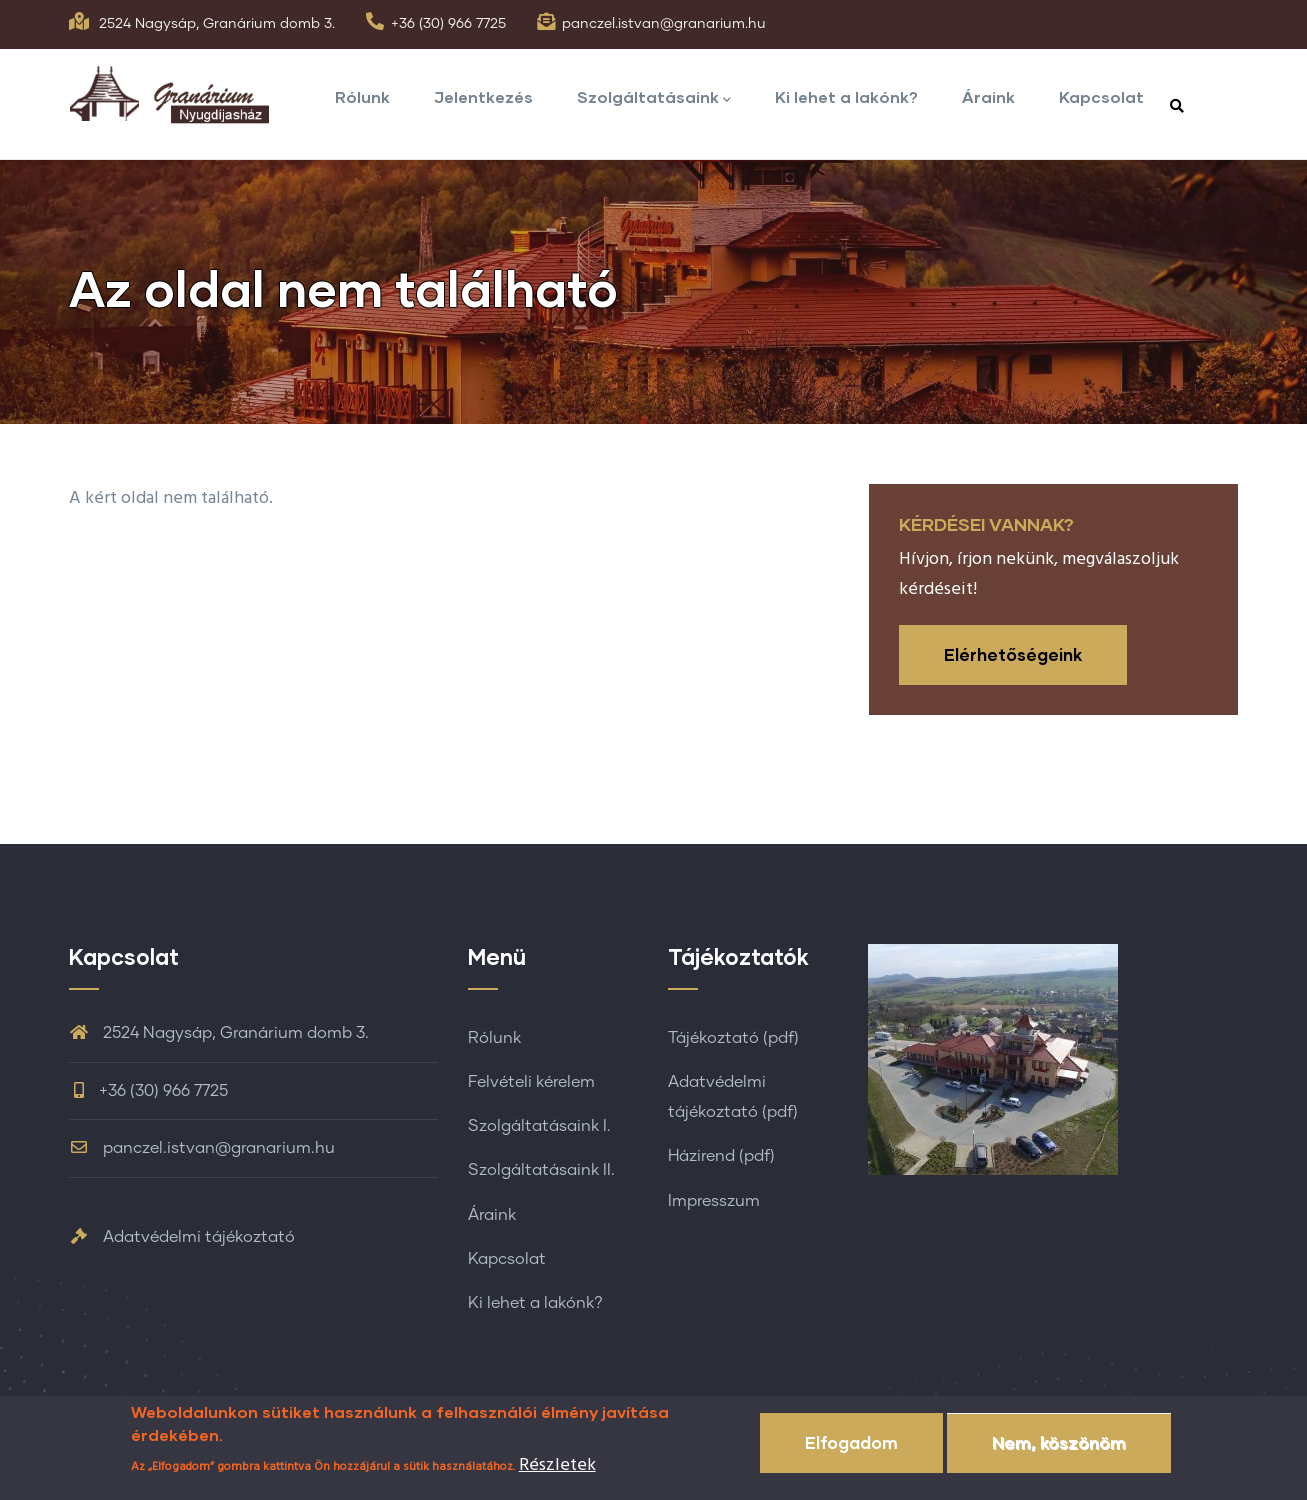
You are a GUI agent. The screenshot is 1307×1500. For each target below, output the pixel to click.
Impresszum (714, 1201)
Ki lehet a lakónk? (846, 96)
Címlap (1039, 401)
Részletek (557, 1481)
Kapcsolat (1101, 96)
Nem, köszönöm (1059, 1458)
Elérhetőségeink (1013, 654)
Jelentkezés (483, 96)
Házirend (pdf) (721, 1156)
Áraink (988, 96)
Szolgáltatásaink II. (541, 1170)
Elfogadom (851, 1458)
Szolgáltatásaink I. (539, 1126)
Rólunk (362, 96)
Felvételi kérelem (531, 1082)
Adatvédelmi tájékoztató (182, 1237)
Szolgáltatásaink (654, 98)
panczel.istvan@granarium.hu (664, 24)
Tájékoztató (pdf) (733, 1038)
